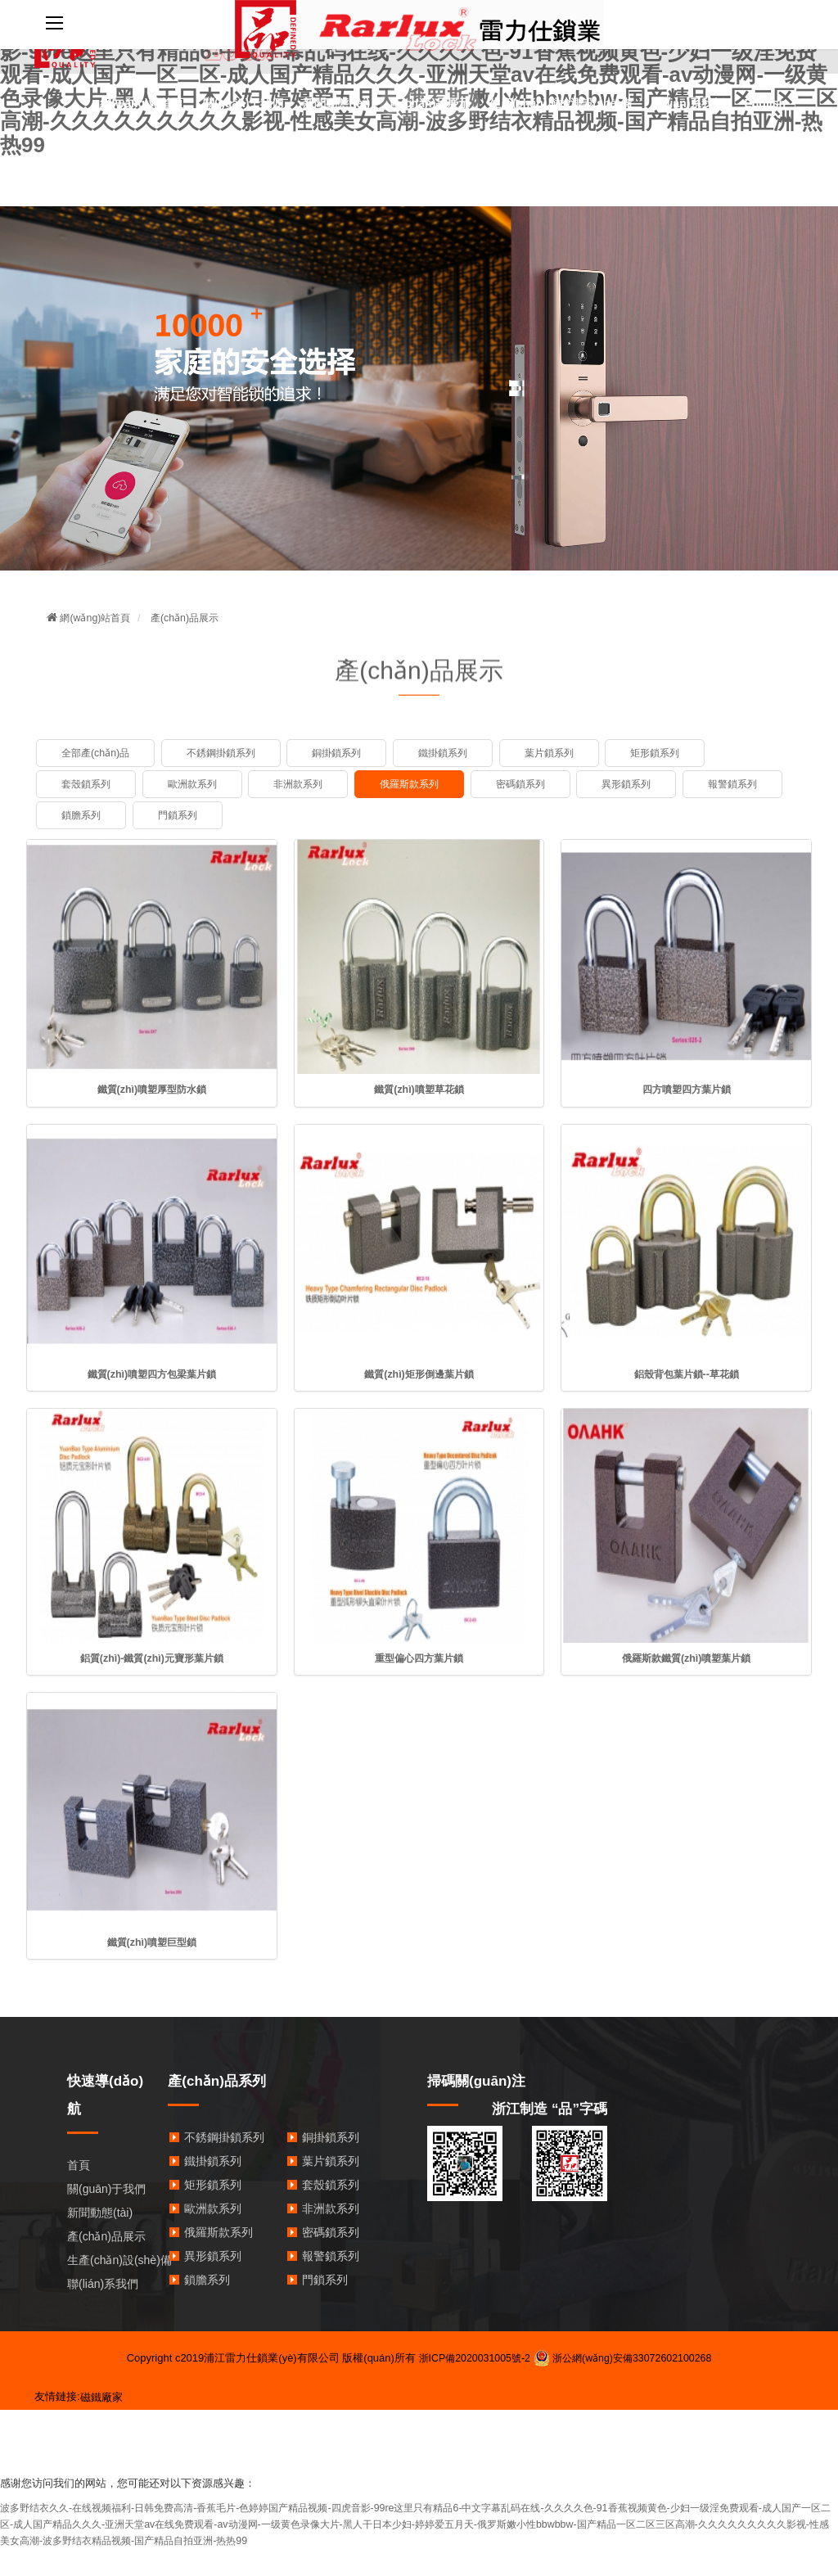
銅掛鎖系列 (349, 753)
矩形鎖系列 (679, 753)
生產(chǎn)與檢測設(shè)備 (560, 103)
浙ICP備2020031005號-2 (470, 2360)
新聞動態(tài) (336, 103)
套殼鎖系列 (88, 784)
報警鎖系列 (88, 815)
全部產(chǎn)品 (97, 753)
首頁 (78, 2167)
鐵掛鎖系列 (459, 753)
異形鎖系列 (649, 784)
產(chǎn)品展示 (430, 103)
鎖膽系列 (193, 815)
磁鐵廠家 (101, 2399)
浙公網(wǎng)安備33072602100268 (625, 2360)
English (765, 103)
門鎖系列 (292, 815)
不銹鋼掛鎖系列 (228, 753)
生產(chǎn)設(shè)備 (119, 2262)
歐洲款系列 (198, 784)
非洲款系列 (308, 784)
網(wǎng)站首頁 (141, 103)
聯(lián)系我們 (687, 103)
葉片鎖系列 (569, 753)
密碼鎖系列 (539, 784)
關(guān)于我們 (243, 103)
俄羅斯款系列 (424, 784)
